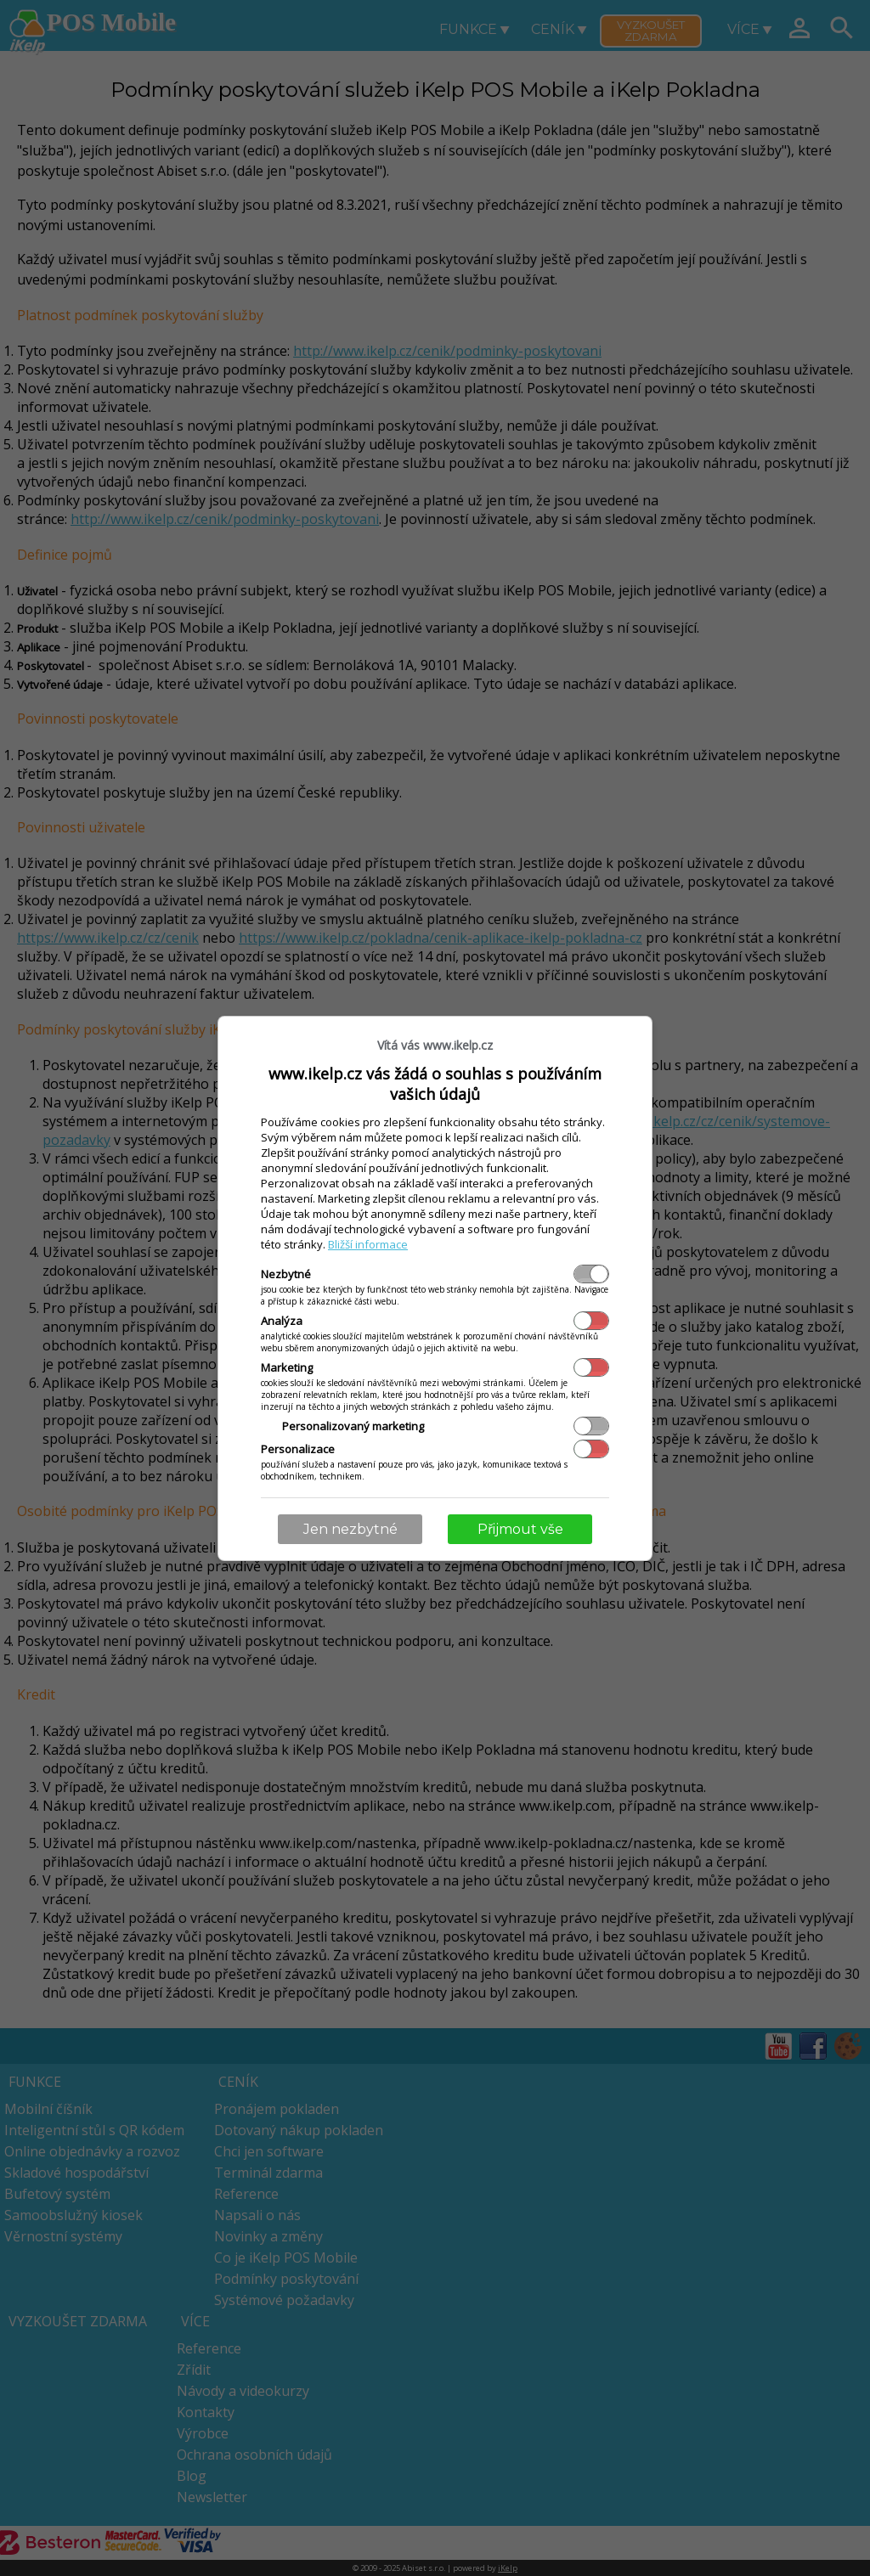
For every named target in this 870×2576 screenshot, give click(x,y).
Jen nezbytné (350, 1529)
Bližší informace (368, 1244)
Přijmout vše (520, 1529)
